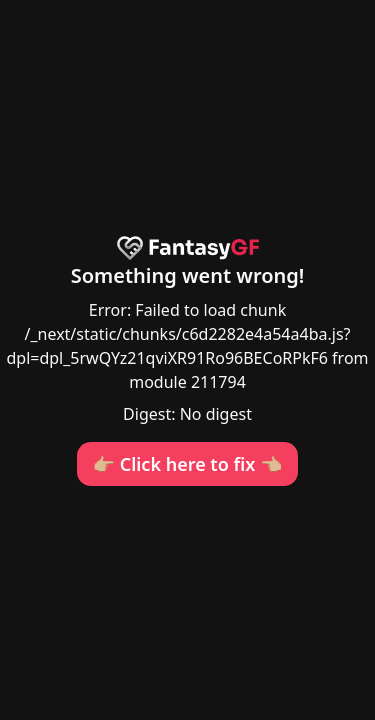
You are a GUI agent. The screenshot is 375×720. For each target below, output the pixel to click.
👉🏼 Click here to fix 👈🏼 (188, 464)
